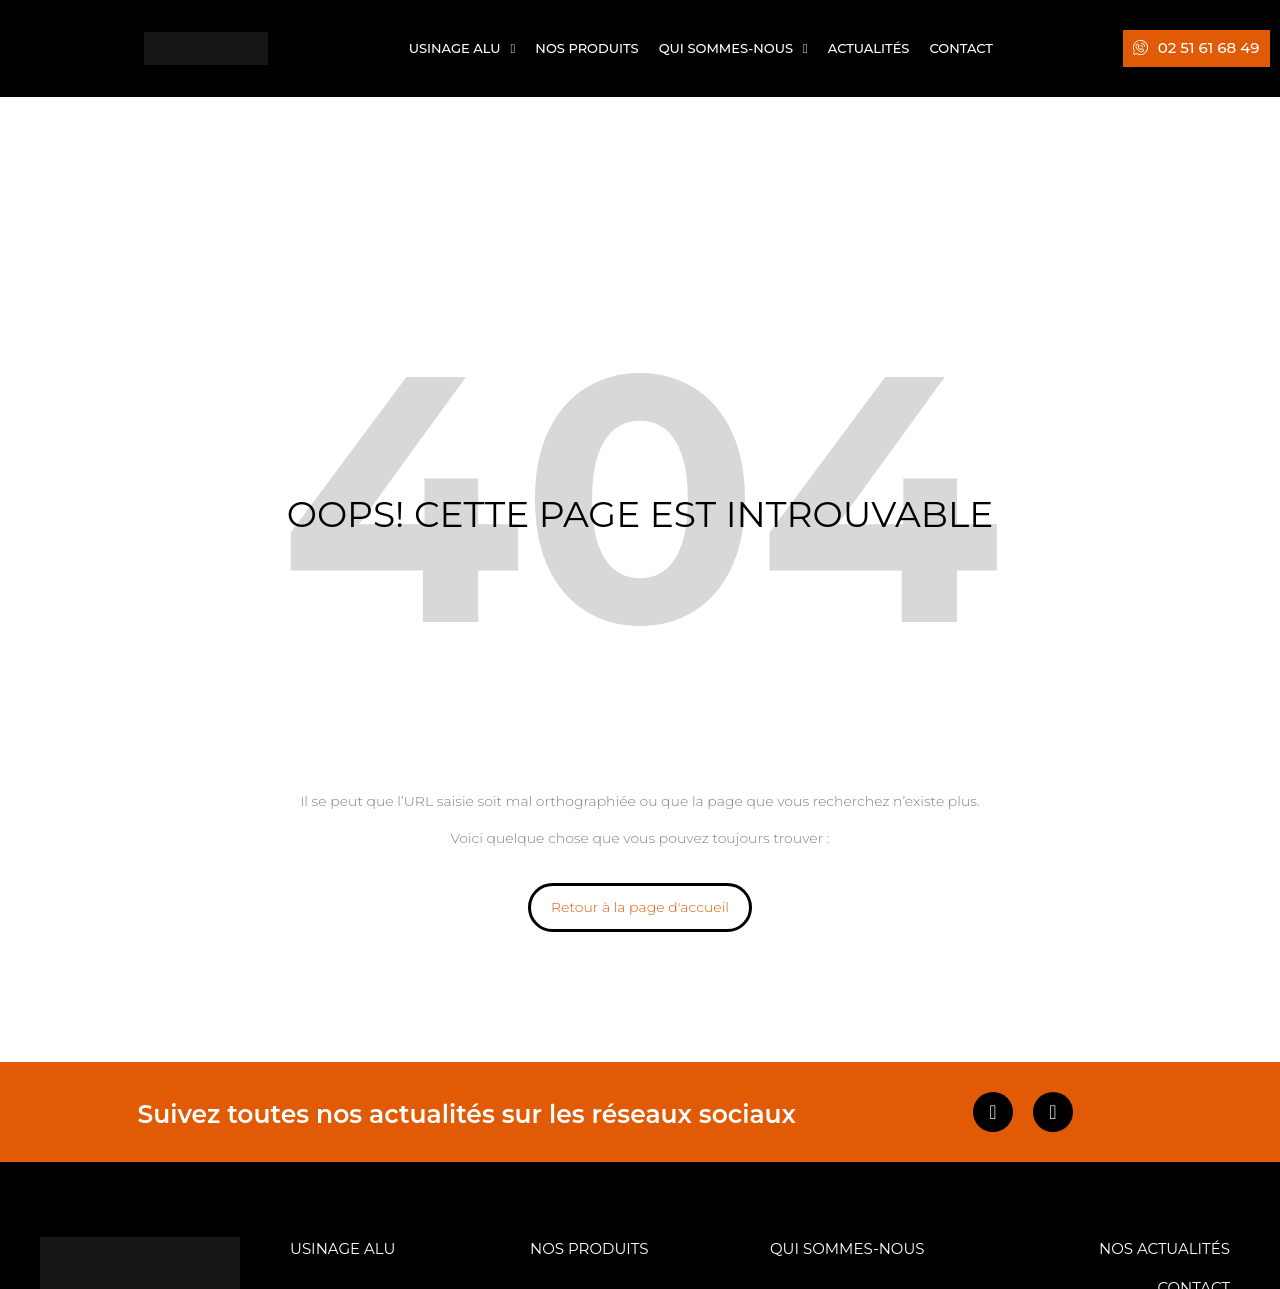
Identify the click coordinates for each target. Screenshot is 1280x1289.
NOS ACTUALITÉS (1164, 1248)
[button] (1196, 48)
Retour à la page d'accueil (640, 907)
